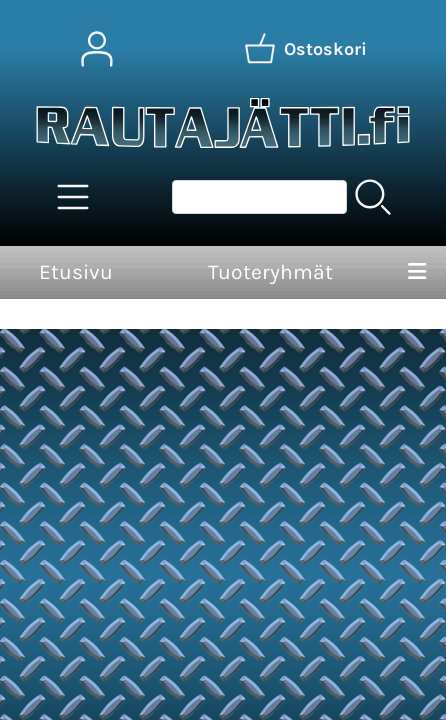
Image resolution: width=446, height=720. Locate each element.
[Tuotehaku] (259, 197)
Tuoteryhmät (270, 272)
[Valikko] (417, 273)
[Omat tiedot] (97, 49)
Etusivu (76, 272)
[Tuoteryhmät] (73, 197)
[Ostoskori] (304, 49)
